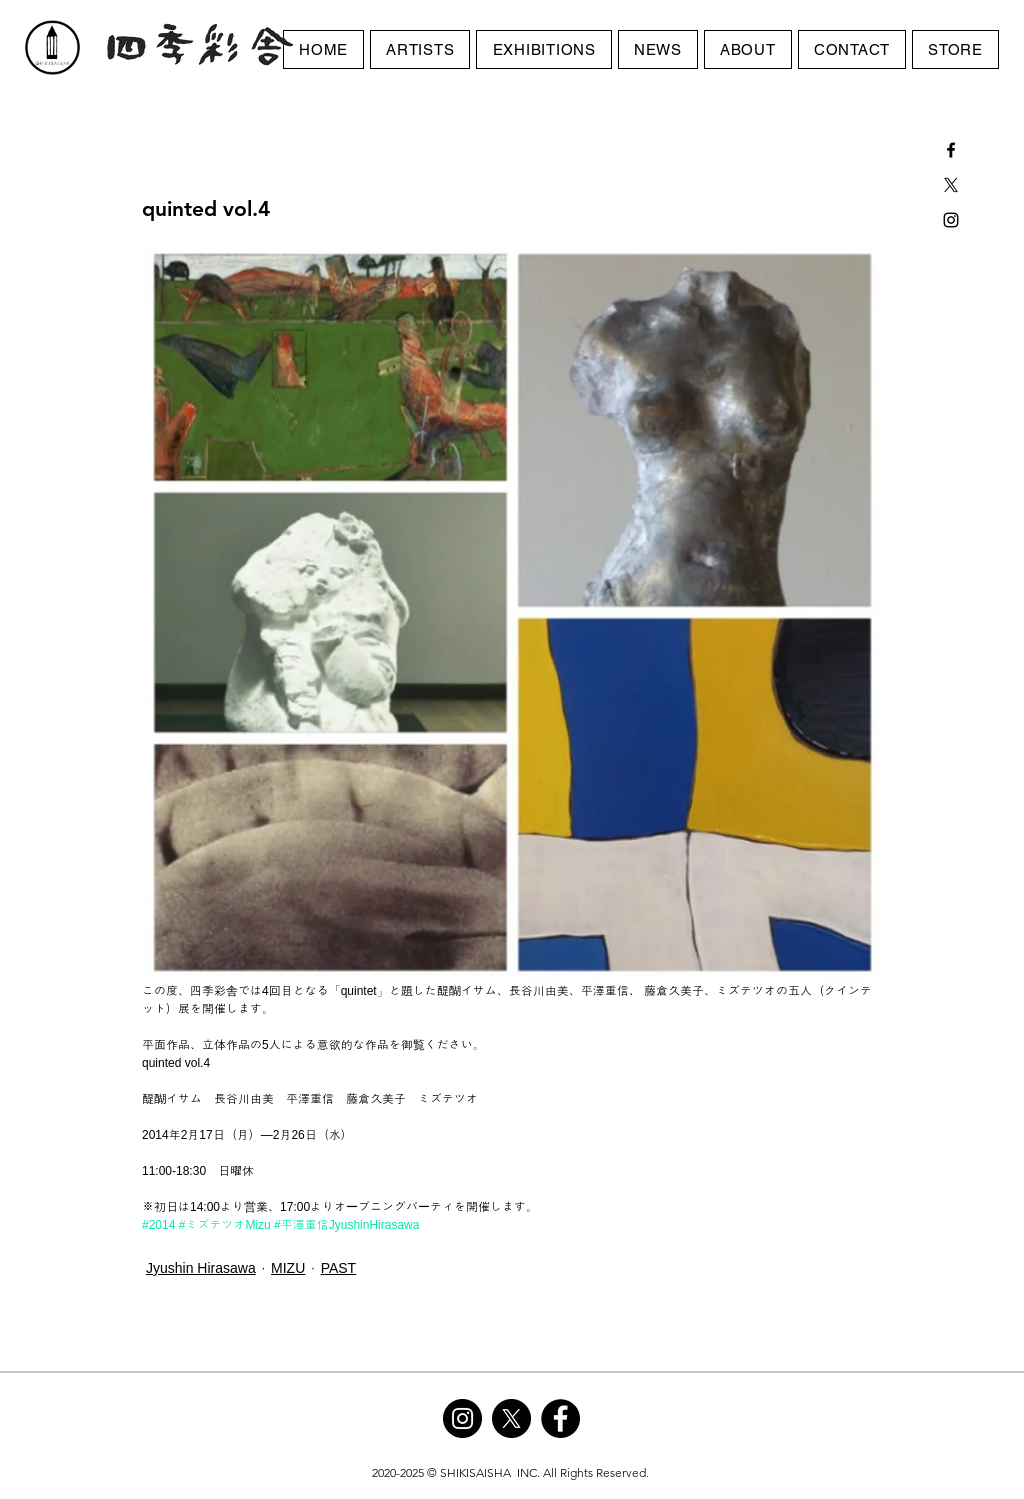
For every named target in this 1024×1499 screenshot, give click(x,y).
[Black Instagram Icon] (951, 220)
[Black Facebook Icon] (951, 150)
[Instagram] (462, 1418)
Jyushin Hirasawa (201, 1268)
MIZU (288, 1268)
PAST (339, 1268)
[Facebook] (560, 1418)
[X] (951, 185)
